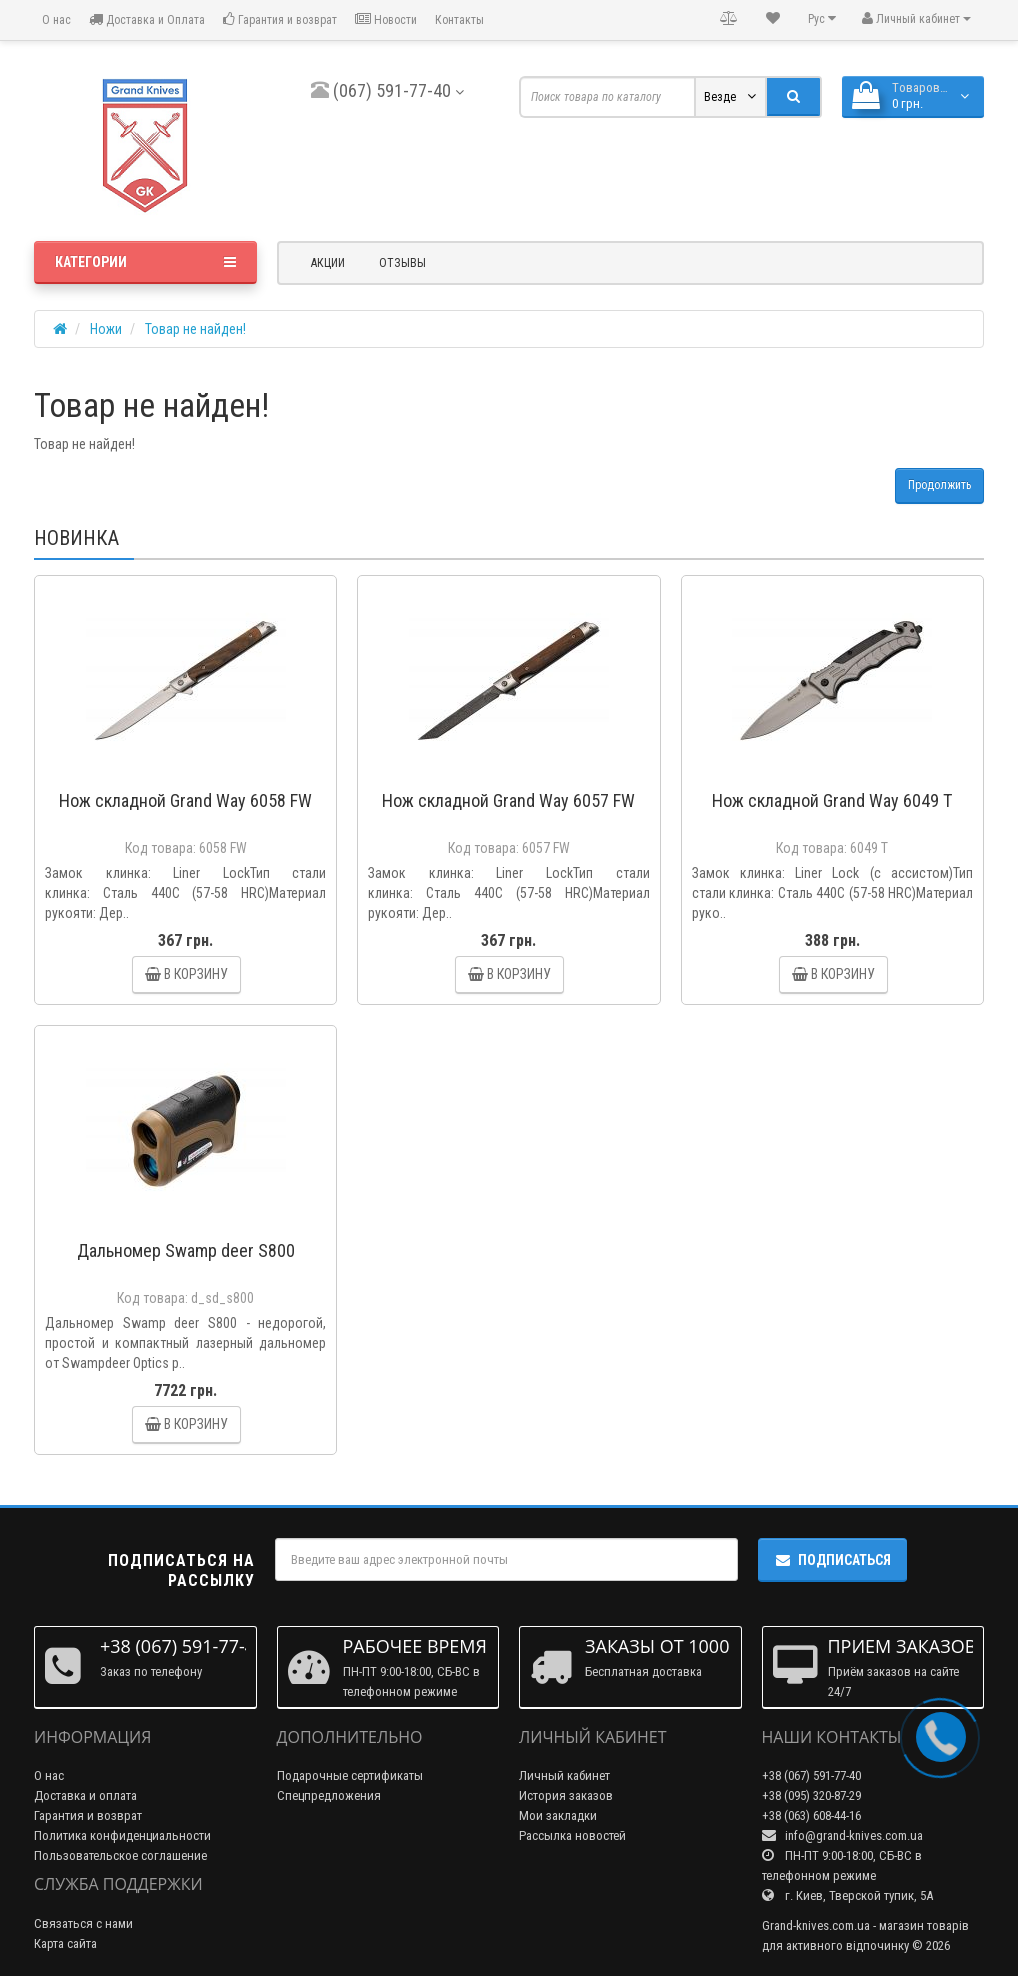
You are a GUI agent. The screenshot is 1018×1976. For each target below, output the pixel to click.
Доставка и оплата (85, 1795)
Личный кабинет (564, 1775)
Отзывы (402, 263)
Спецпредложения (329, 1795)
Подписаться (832, 1560)
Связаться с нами (83, 1923)
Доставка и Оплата (147, 19)
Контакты (459, 20)
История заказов (566, 1795)
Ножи (106, 329)
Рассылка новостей (572, 1835)
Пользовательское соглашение (120, 1855)
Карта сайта (65, 1943)
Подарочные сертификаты (350, 1775)
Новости (386, 19)
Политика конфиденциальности (122, 1835)
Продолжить (939, 485)
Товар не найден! (195, 329)
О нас (55, 20)
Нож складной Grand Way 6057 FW (508, 800)
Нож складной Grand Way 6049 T (832, 800)
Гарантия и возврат (280, 19)
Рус (822, 18)
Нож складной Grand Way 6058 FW (185, 800)
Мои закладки (558, 1815)
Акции (328, 263)
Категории (145, 262)
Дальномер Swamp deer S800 (186, 1250)
